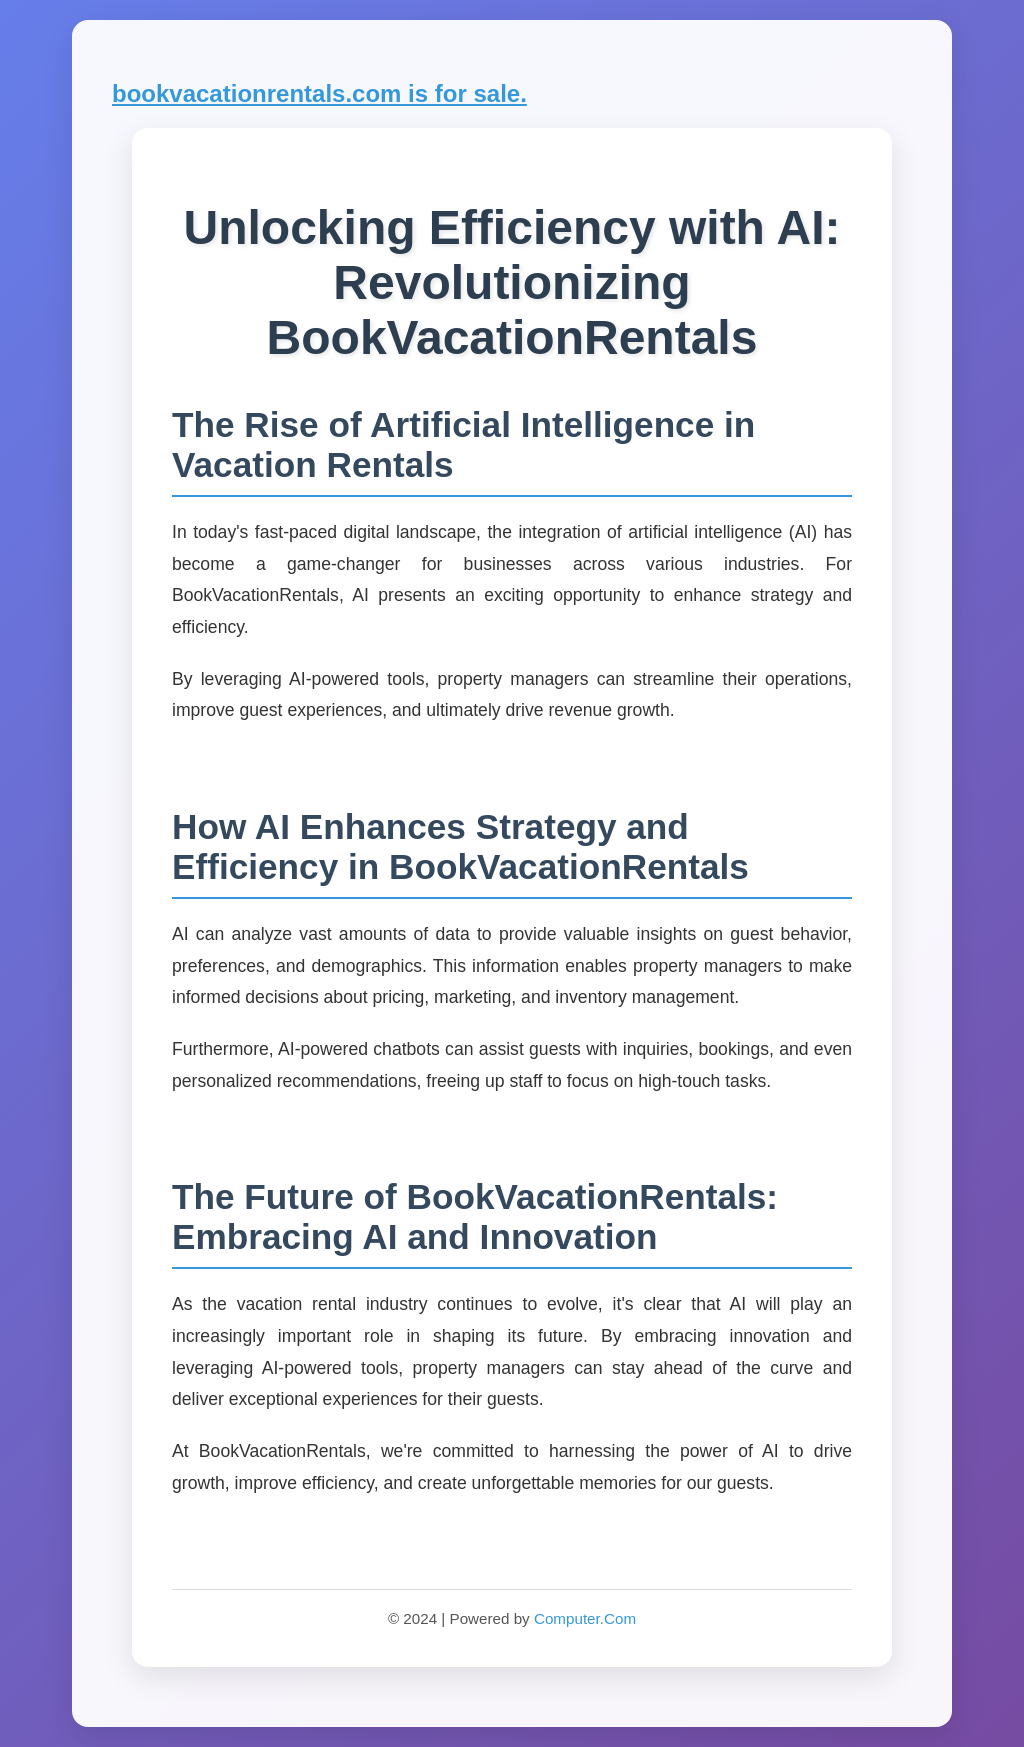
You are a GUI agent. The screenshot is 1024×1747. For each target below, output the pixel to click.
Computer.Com (585, 1618)
